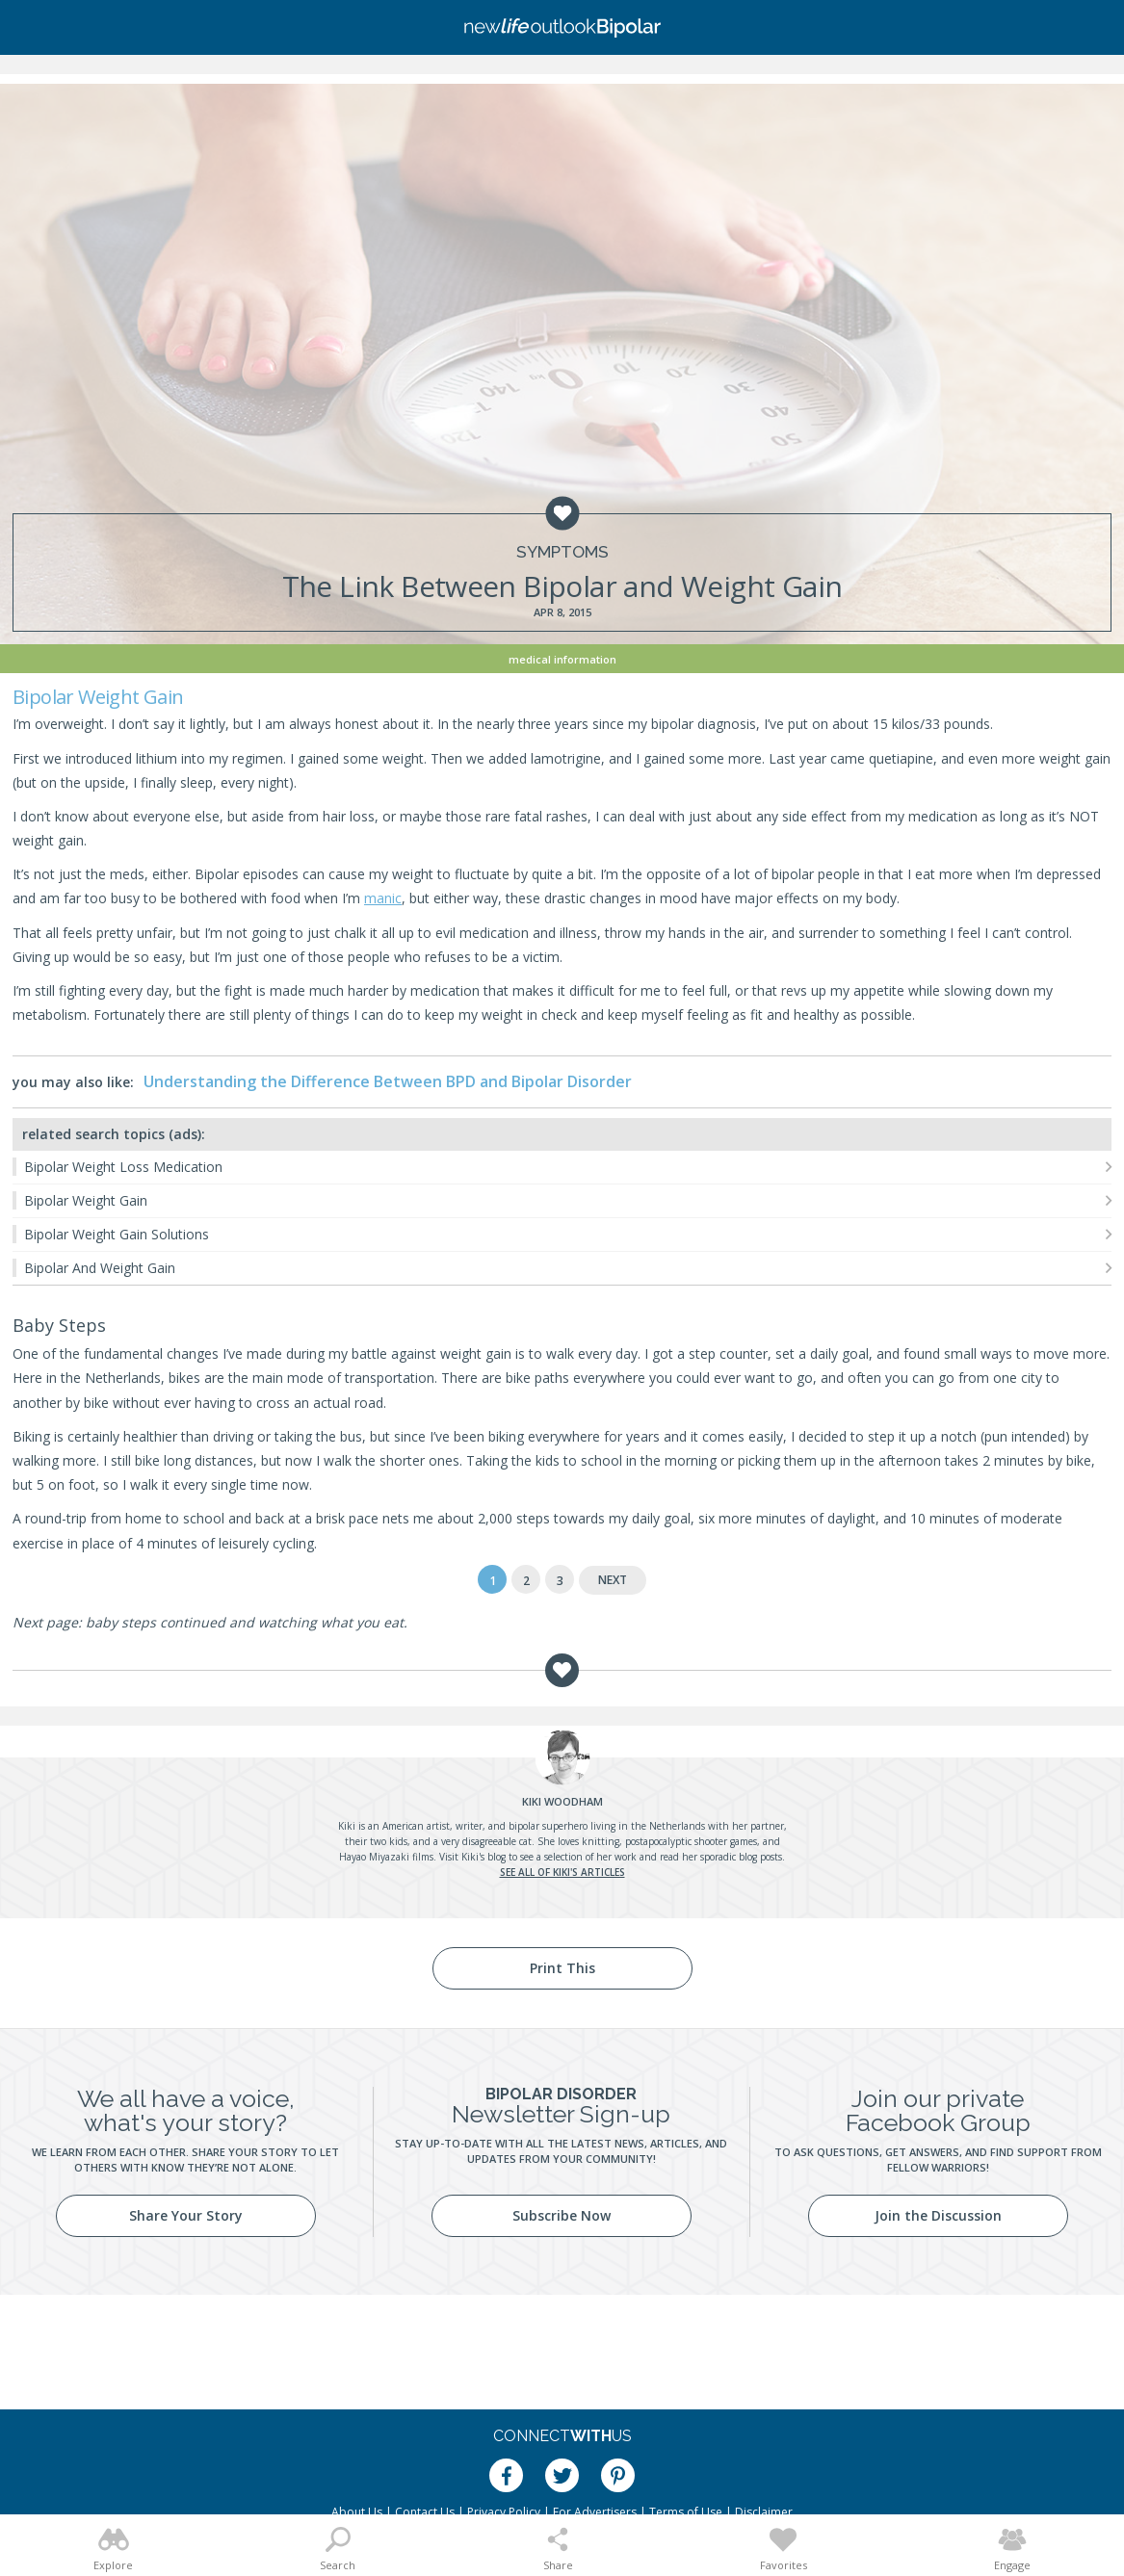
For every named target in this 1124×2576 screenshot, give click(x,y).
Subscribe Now (561, 2215)
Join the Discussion (938, 2215)
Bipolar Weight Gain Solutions (116, 1234)
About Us (356, 2512)
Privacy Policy (503, 2512)
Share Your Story (186, 2215)
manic (383, 898)
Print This (562, 1968)
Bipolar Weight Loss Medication (123, 1167)
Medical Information (562, 659)
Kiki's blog (483, 1856)
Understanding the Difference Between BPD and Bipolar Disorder (388, 1081)
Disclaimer (764, 2512)
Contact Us (425, 2512)
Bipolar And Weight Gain (99, 1268)
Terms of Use (685, 2512)
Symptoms (562, 552)
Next (612, 1580)
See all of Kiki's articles (562, 1872)
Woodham (562, 1801)
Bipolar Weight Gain (85, 1200)
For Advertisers (595, 2512)
